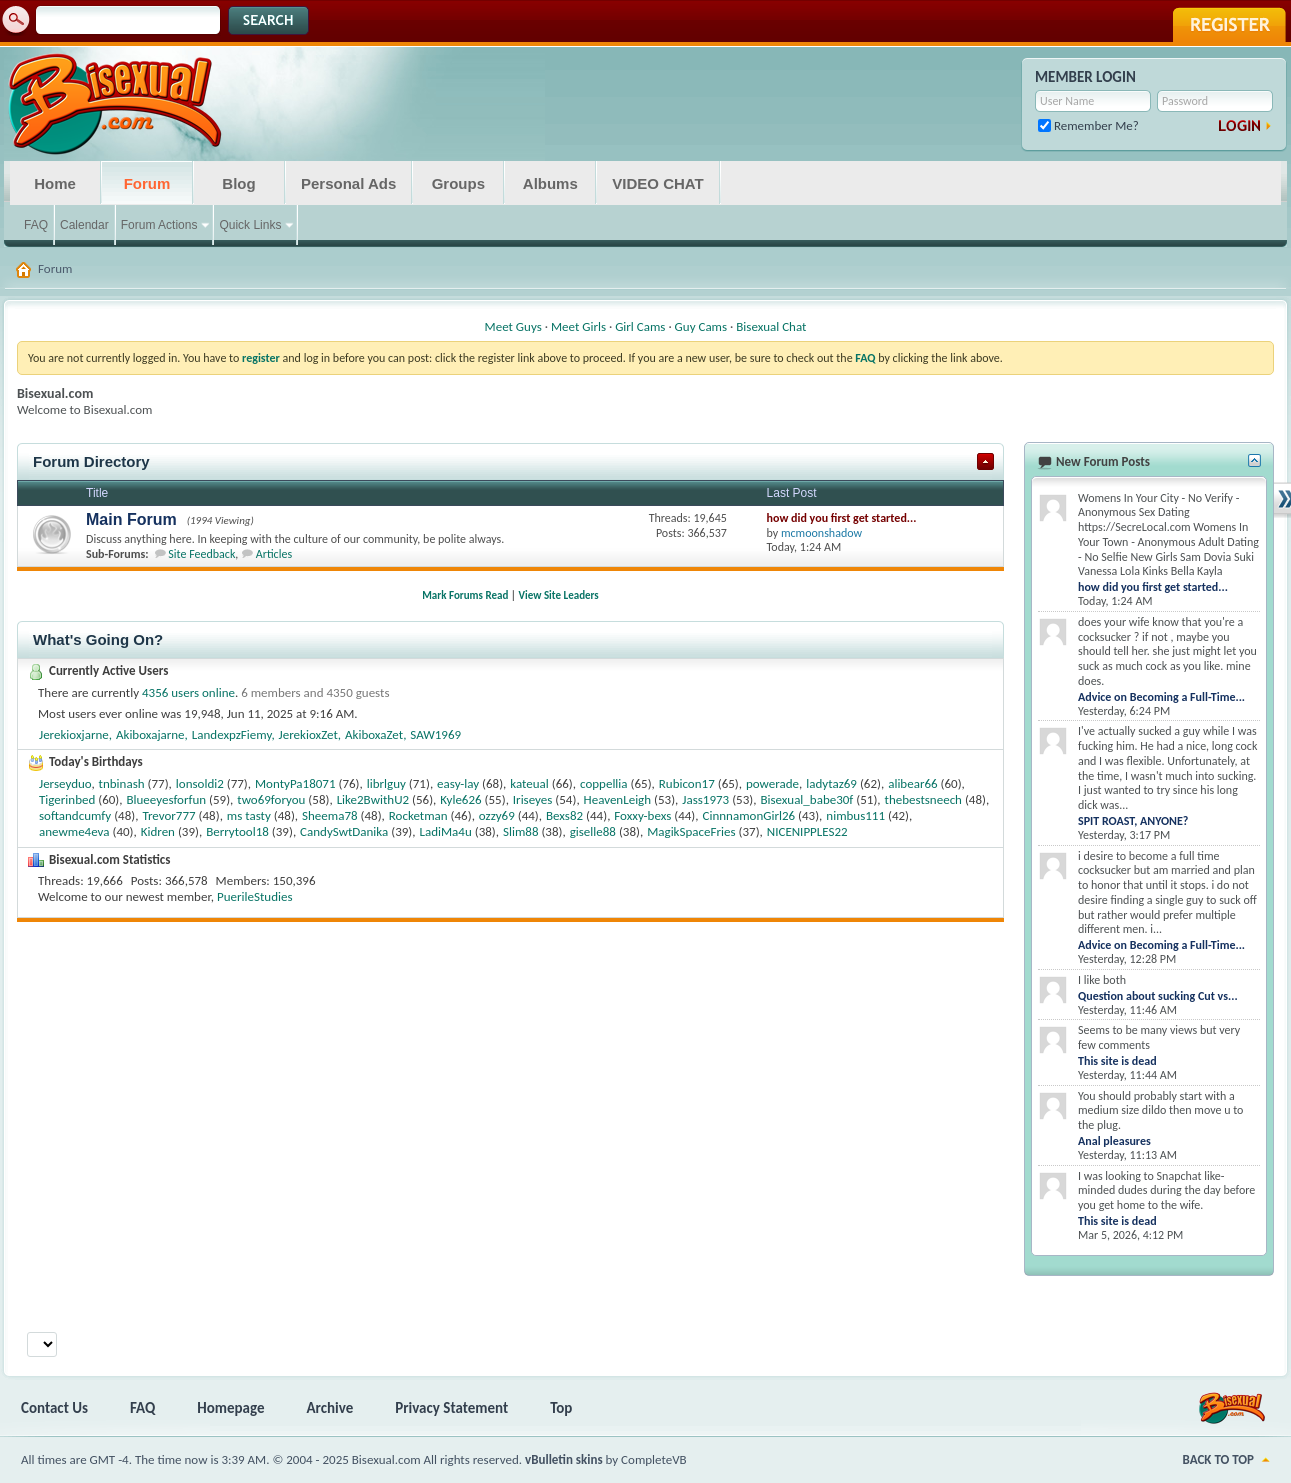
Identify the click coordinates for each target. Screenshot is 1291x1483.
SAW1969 (435, 734)
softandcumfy (75, 815)
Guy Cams (701, 326)
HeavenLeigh (618, 799)
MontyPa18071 (295, 783)
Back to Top (1218, 1459)
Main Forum (131, 519)
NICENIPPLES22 (807, 831)
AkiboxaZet (374, 734)
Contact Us (54, 1408)
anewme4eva (74, 831)
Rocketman (418, 815)
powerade (772, 783)
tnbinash (122, 783)
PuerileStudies (255, 896)
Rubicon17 (687, 783)
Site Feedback (201, 554)
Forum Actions (159, 225)
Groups (458, 183)
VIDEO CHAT (657, 183)
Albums (550, 183)
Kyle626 (460, 799)
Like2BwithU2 (373, 799)
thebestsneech (923, 799)
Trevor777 (168, 815)
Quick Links (250, 225)
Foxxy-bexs (642, 815)
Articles (274, 554)
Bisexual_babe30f (806, 799)
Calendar (84, 225)
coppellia (604, 783)
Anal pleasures (1114, 1141)
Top (561, 1408)
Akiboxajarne (150, 734)
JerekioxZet (308, 734)
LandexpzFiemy (232, 734)
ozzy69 (497, 815)
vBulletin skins (564, 1459)
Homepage (230, 1408)
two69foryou (271, 799)
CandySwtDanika (344, 831)
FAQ (36, 225)
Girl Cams (640, 326)
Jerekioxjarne (74, 734)
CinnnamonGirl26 (749, 815)
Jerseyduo (65, 783)
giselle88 (593, 831)
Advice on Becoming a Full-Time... (1161, 697)
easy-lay (458, 783)
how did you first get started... (842, 518)
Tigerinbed (67, 799)
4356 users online (188, 692)
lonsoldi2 (200, 783)
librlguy (386, 783)
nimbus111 (855, 815)
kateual (529, 783)
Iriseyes (533, 799)
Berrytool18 (237, 831)
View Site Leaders (559, 595)
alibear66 (912, 783)
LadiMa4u (445, 831)
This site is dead (1117, 1061)
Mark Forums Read (465, 595)
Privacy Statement (451, 1408)
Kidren (158, 831)
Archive (330, 1408)
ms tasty (249, 815)
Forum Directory (91, 461)
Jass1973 (705, 799)
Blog (238, 183)
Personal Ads (348, 183)
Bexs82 (564, 815)
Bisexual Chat (771, 326)
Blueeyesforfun (166, 799)
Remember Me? (1088, 125)
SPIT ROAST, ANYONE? (1133, 821)
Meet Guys (513, 326)
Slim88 (521, 831)
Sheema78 (330, 815)
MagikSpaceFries (691, 831)
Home (55, 183)
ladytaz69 (831, 783)
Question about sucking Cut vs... (1158, 996)
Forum (147, 183)
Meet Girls (578, 326)
